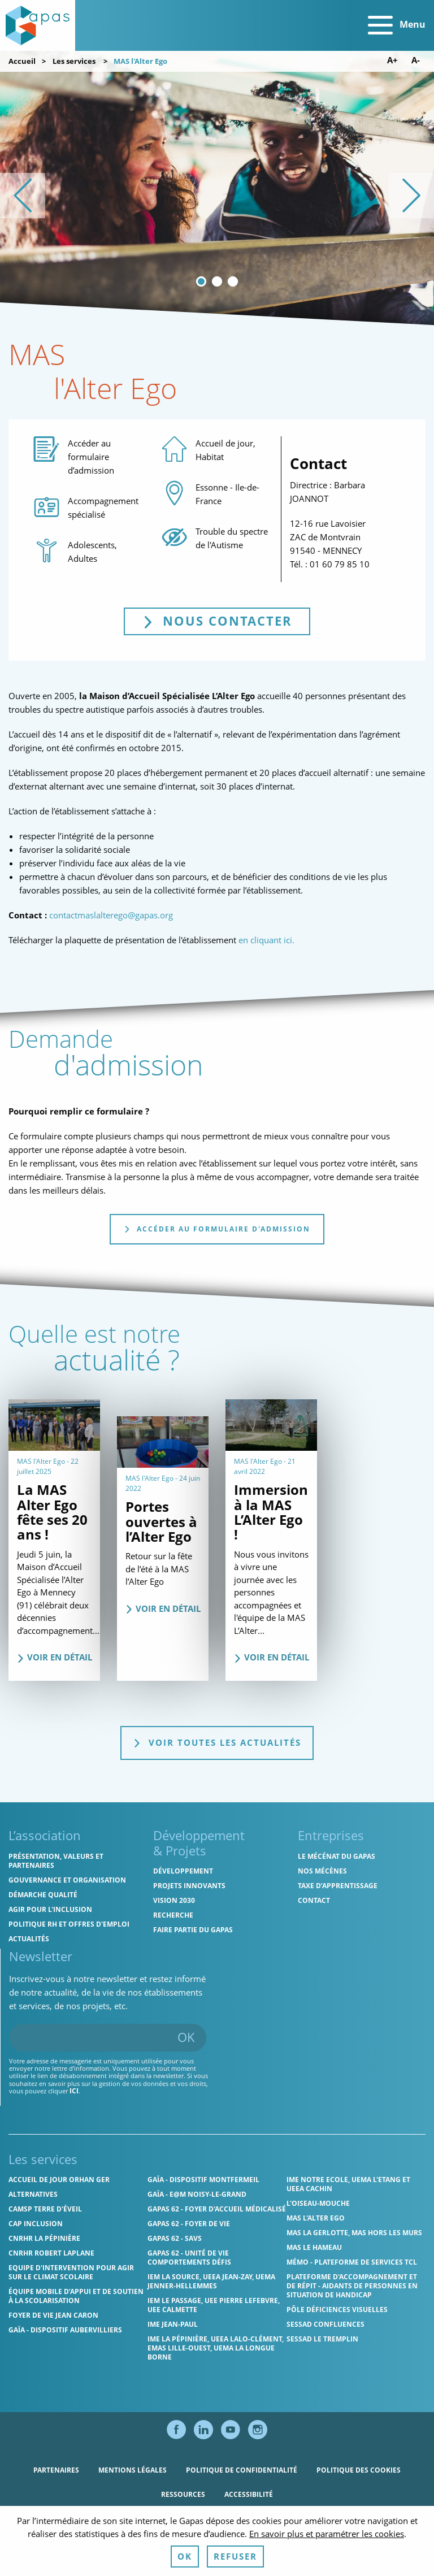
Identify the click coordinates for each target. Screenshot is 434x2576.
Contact (314, 1900)
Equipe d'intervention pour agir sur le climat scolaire (71, 2272)
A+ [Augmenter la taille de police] (392, 60)
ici (74, 2091)
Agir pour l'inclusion (50, 1909)
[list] (217, 195)
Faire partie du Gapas (193, 1930)
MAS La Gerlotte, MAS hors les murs (354, 2232)
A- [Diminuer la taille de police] (415, 60)
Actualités (28, 1939)
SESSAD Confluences (325, 2324)
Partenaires (56, 2470)
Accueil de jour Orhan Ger (59, 2179)
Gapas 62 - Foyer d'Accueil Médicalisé (216, 2209)
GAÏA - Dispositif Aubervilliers (65, 2330)
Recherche (173, 1915)
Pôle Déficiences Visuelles (337, 2309)
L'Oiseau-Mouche (318, 2203)
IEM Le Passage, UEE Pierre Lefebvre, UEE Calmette (213, 2305)
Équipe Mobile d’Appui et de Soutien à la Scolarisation (76, 2296)
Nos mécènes (322, 1871)
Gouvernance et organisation (67, 1880)
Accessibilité (248, 2494)
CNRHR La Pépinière (44, 2238)
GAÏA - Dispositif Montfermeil (203, 2179)
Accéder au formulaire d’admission (91, 456)
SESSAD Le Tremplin (322, 2339)
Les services (74, 61)
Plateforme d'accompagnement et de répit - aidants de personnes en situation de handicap (352, 2286)
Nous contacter (226, 620)
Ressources (183, 2494)
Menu (397, 25)
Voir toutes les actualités (217, 1742)
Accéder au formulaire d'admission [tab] (217, 1229)
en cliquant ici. (267, 940)
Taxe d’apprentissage (337, 1885)
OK (186, 2037)
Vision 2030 (174, 1900)
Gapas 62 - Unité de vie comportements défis (189, 2257)
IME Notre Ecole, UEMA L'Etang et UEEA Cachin (348, 2184)
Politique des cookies (358, 2470)
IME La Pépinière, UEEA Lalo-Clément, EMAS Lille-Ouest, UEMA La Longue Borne (215, 2348)
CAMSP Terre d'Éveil (45, 2209)
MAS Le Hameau (314, 2247)
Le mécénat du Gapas (336, 1856)
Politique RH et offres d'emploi (68, 1924)
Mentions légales (132, 2470)
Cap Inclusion (35, 2223)
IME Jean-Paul (172, 2324)
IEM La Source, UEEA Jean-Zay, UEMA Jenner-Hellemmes (211, 2281)
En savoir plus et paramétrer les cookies (326, 2561)
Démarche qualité (42, 1895)
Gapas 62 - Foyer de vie (188, 2223)
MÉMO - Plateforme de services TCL (352, 2262)
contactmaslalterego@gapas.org (111, 915)
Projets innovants (189, 1885)
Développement (183, 1871)
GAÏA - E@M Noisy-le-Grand (196, 2194)
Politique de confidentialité (241, 2470)
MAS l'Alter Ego (316, 2218)
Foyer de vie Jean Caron (53, 2315)
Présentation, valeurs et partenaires (55, 1860)
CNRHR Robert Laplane (51, 2253)
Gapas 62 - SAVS (174, 2238)
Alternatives (33, 2194)
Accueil (22, 61)
